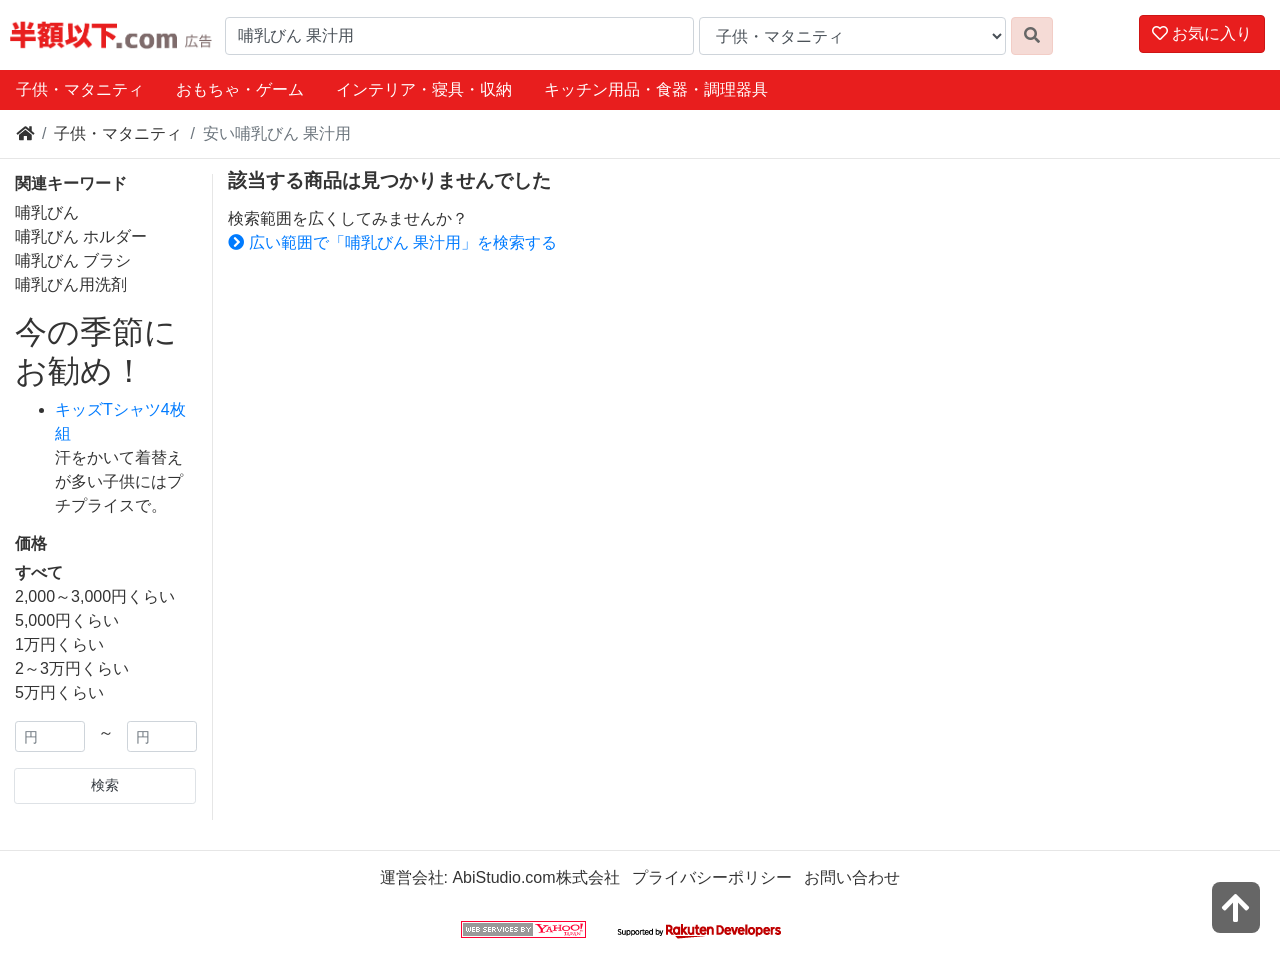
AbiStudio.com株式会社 (535, 877)
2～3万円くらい (72, 668)
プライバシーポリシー (712, 877)
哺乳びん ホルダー (81, 236)
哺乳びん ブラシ (73, 260)
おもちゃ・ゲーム (240, 89)
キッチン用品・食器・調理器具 (656, 89)
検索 (105, 785)
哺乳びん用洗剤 (71, 284)
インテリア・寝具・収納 (424, 89)
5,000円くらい (67, 620)
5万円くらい (59, 692)
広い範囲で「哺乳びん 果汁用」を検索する (392, 242)
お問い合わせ (852, 877)
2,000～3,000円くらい (95, 596)
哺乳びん (47, 212)
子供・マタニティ (80, 89)
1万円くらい (59, 644)
